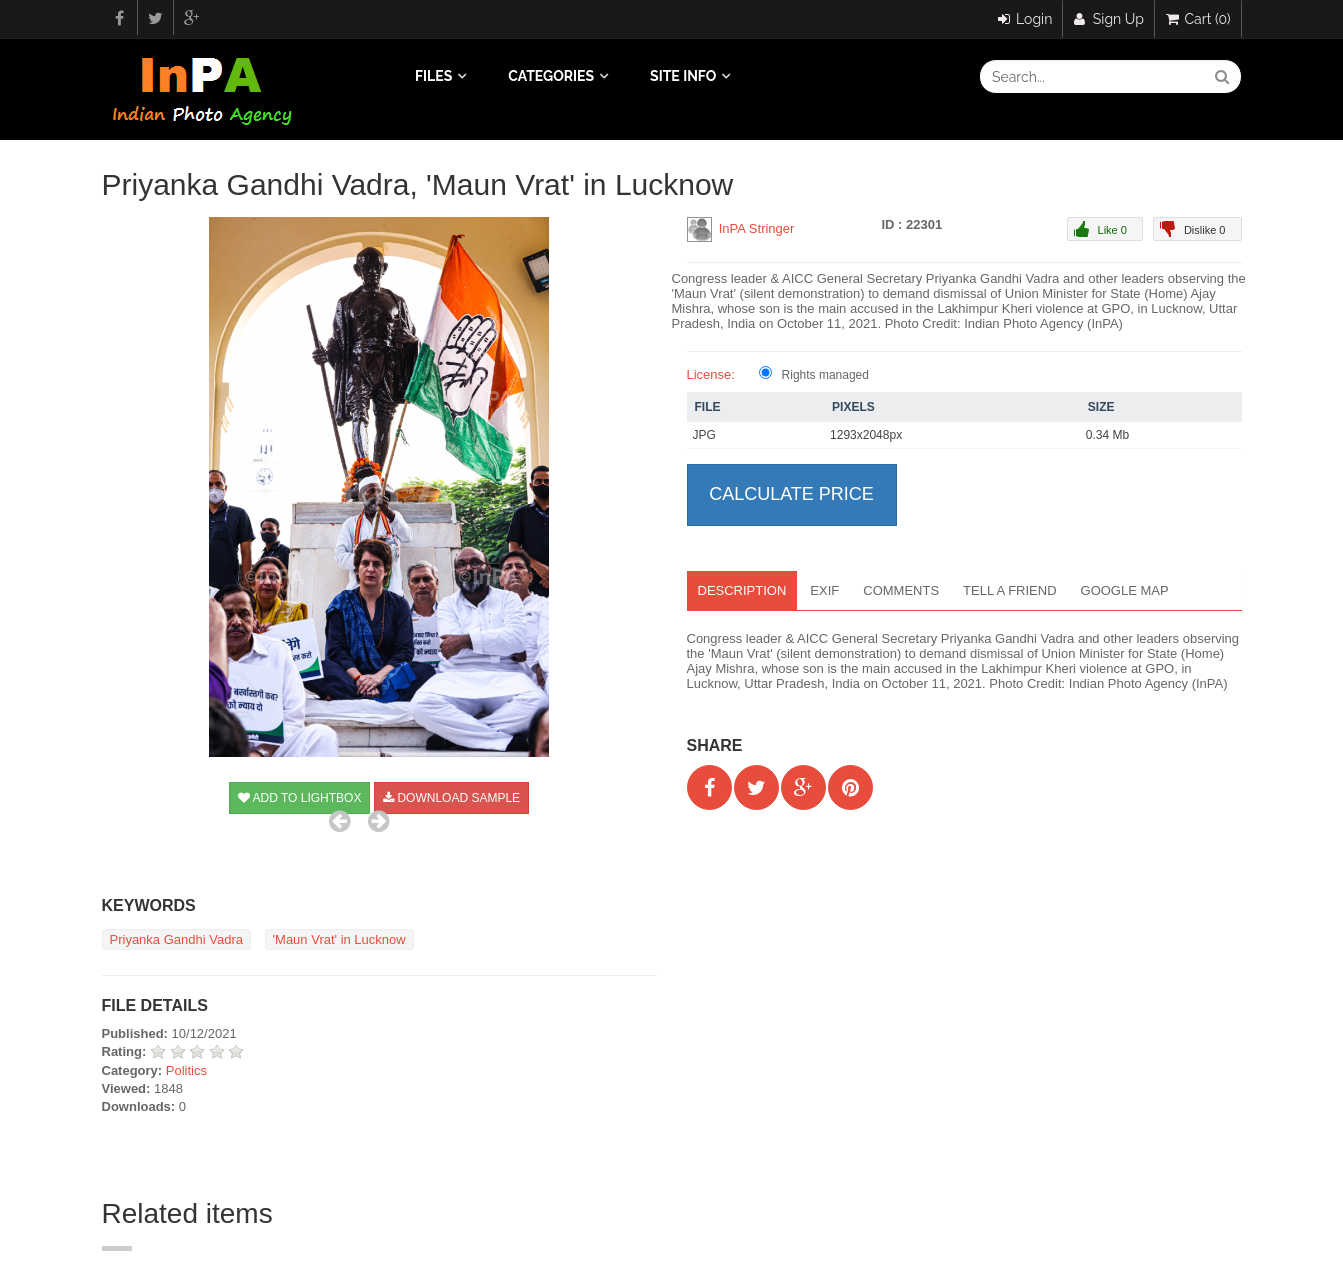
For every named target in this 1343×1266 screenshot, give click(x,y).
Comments (901, 590)
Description (742, 590)
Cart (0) (1198, 19)
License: (711, 374)
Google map (1125, 590)
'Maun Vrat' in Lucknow (339, 939)
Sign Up (1109, 19)
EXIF (824, 590)
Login (1025, 19)
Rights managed (825, 375)
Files (433, 76)
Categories (551, 76)
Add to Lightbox (300, 798)
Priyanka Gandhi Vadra (176, 939)
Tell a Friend (1009, 590)
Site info (683, 76)
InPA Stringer (757, 228)
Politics (186, 1070)
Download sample (451, 798)
